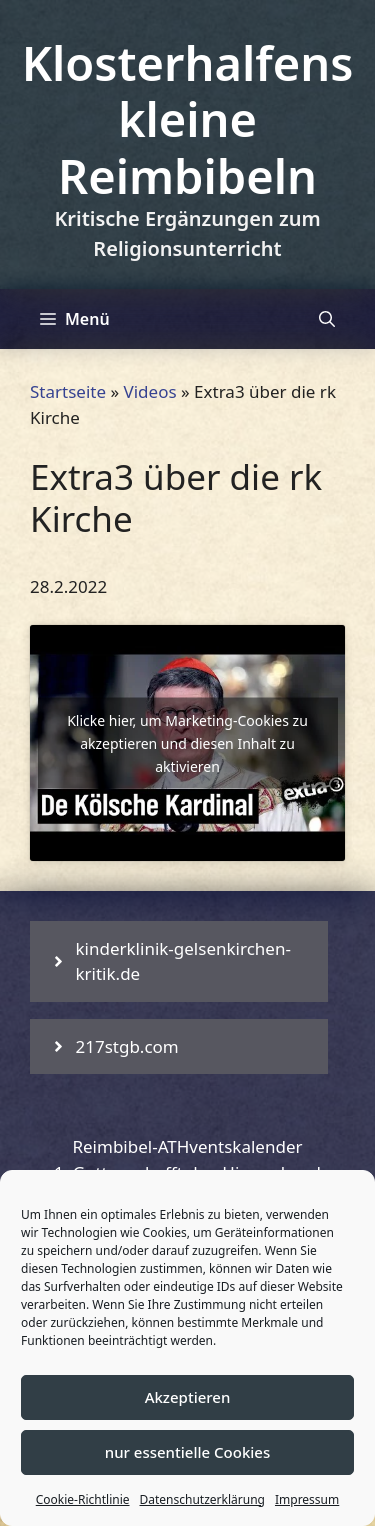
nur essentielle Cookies (187, 1452)
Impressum (307, 1499)
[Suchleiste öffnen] (327, 319)
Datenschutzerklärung (202, 1499)
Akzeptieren (188, 1397)
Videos (150, 391)
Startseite (68, 391)
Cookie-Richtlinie (83, 1499)
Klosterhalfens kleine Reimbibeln (188, 119)
